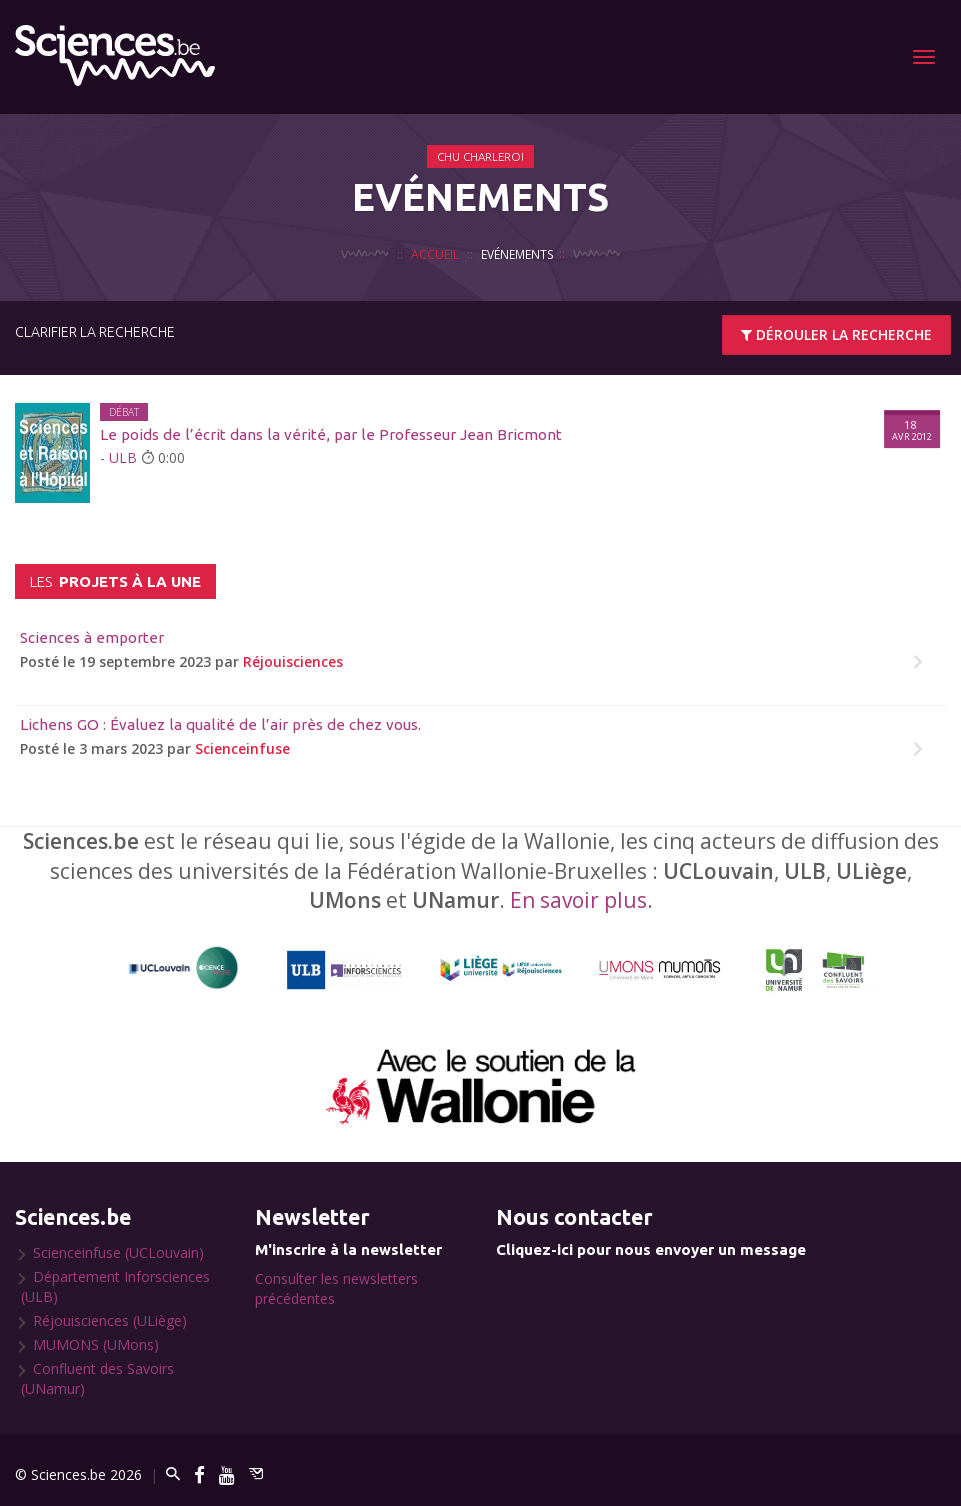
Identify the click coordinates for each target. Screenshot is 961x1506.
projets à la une (115, 581)
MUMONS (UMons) (96, 1344)
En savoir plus (578, 900)
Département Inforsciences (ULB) (115, 1286)
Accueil (435, 254)
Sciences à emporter (92, 637)
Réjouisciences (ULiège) (110, 1320)
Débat (124, 412)
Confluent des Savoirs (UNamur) (97, 1378)
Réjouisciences (293, 661)
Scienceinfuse (242, 748)
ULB (123, 457)
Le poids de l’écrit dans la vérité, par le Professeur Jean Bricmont (331, 434)
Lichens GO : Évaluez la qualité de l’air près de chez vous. (220, 724)
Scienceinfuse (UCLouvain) (118, 1252)
